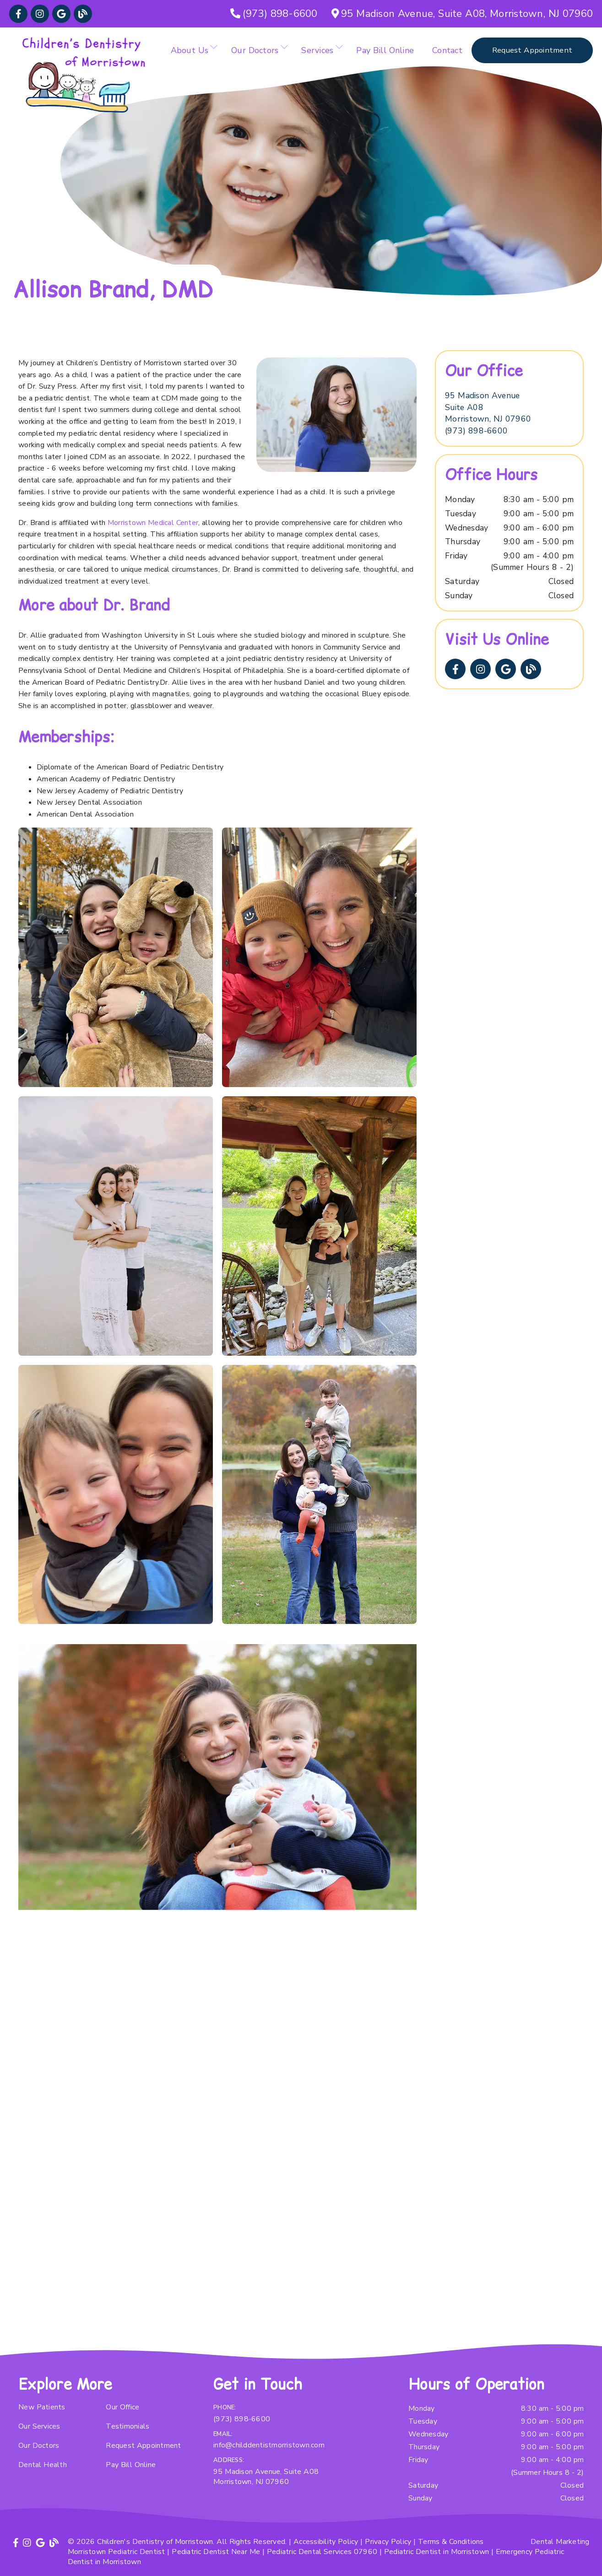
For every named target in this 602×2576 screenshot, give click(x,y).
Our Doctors (254, 50)
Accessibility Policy (325, 2542)
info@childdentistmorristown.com (269, 2445)
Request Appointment (143, 2446)
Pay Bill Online (385, 50)
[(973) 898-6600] (274, 14)
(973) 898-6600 (476, 430)
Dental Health (42, 2465)
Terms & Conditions (451, 2542)
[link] (18, 14)
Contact (447, 50)
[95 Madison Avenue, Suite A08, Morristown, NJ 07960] (462, 14)
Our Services (39, 2426)
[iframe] (217, 2018)
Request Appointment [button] (532, 50)
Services (317, 50)
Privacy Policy (388, 2542)
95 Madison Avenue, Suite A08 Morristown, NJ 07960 (266, 2477)
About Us (190, 50)
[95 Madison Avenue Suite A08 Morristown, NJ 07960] (488, 407)
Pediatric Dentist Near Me (216, 2552)
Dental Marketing (560, 2542)
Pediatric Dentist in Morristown (436, 2552)
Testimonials (127, 2426)
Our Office (122, 2407)
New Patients (41, 2407)
